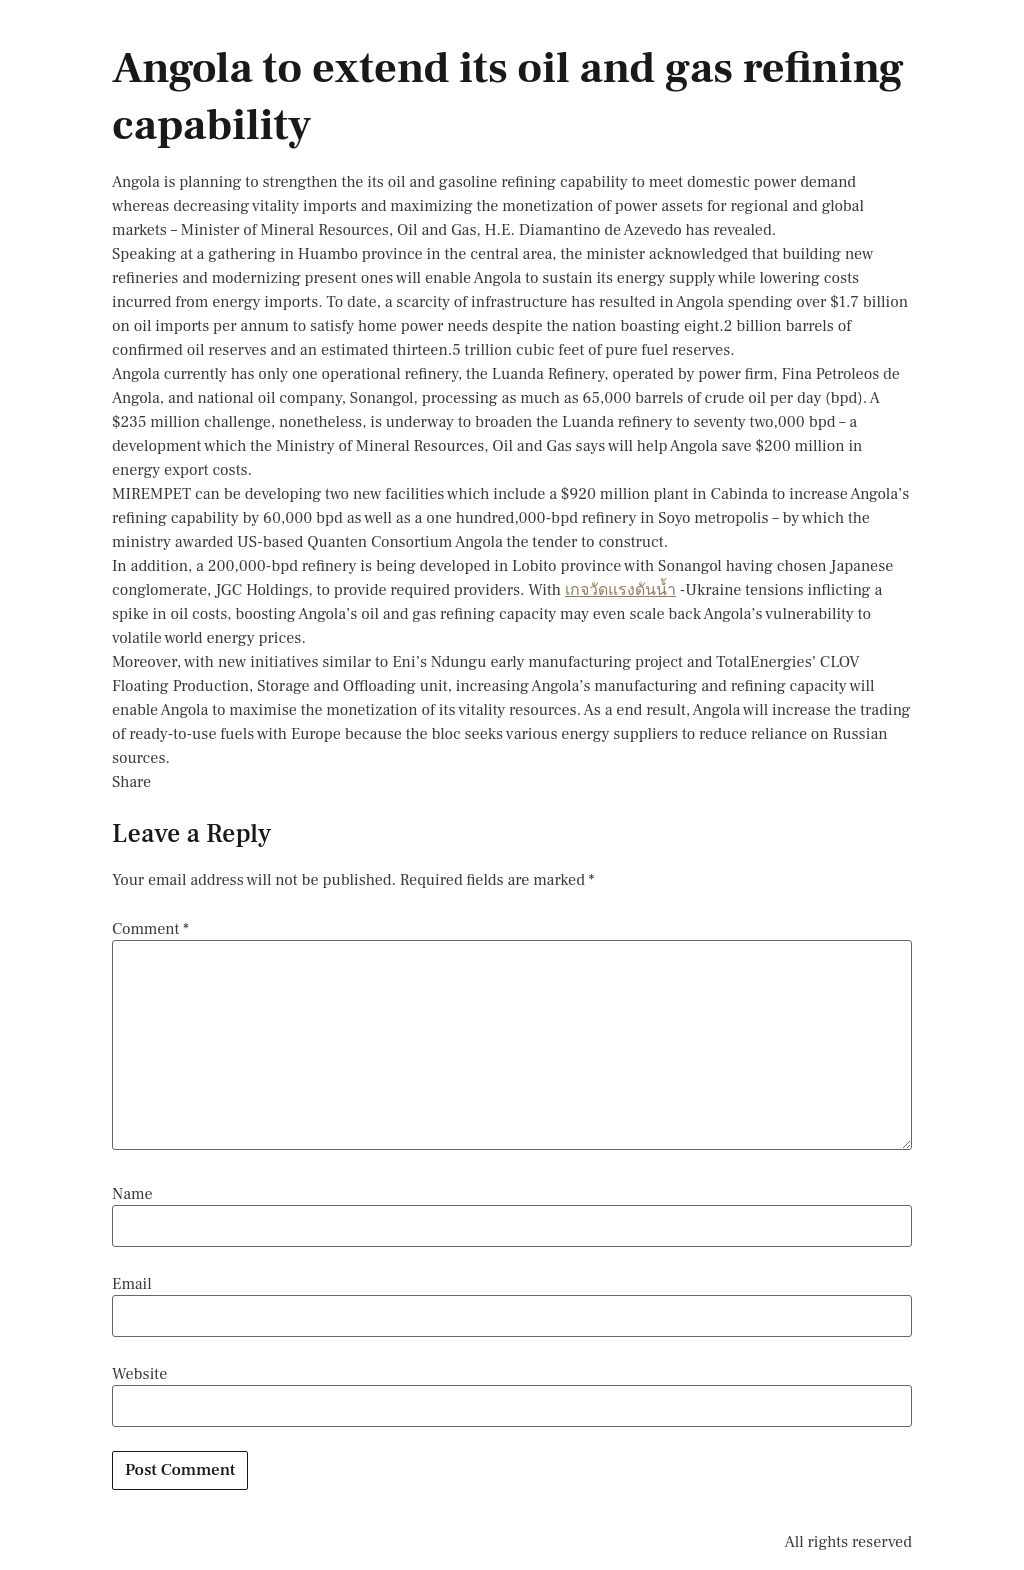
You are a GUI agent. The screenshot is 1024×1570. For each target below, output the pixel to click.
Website (139, 1374)
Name (132, 1194)
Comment (150, 929)
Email (132, 1284)
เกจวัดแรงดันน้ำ (620, 590)
